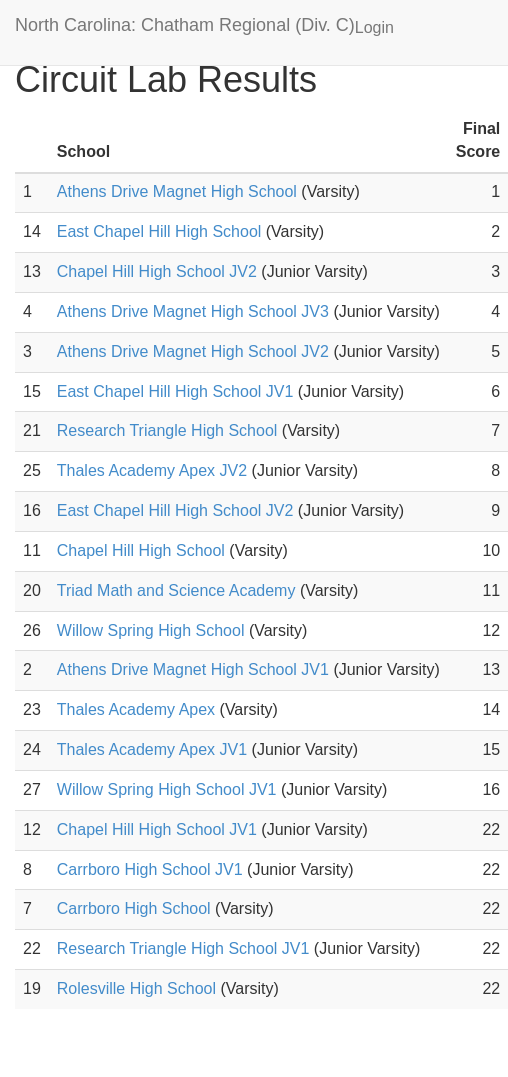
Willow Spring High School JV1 (167, 789)
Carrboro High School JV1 (150, 869)
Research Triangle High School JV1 (183, 948)
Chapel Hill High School (141, 550)
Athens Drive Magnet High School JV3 (193, 311)
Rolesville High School (136, 988)
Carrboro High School (134, 908)
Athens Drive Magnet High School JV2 (193, 351)
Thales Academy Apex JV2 (152, 470)
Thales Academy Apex (136, 709)
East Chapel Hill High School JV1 (175, 391)
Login (374, 27)
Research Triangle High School (167, 430)
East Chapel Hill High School (159, 231)
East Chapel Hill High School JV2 (175, 510)
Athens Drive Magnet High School (177, 191)
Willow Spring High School (151, 630)
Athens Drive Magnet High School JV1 (193, 669)
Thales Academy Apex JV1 (152, 749)
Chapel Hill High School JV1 (157, 829)
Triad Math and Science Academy (176, 590)
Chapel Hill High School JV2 (157, 271)
